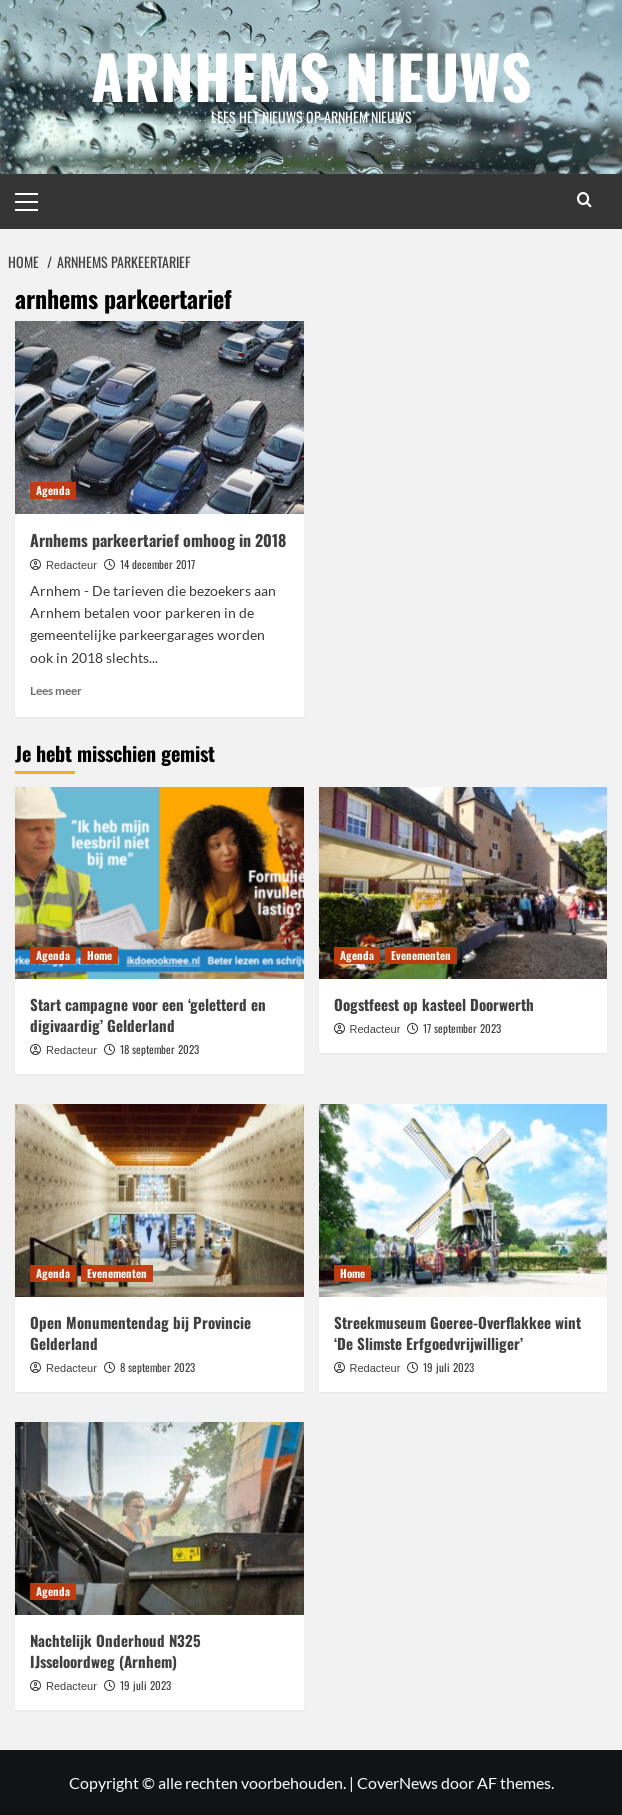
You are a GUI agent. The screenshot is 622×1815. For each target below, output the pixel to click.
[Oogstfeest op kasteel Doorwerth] (463, 882)
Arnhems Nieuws (311, 74)
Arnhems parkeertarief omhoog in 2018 (158, 539)
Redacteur (71, 564)
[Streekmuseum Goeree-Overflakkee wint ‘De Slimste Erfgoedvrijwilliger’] (463, 1200)
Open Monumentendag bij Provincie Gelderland (140, 1331)
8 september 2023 (157, 1366)
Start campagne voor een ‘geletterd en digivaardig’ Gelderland (148, 1013)
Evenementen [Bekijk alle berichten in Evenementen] (421, 954)
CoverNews (397, 1781)
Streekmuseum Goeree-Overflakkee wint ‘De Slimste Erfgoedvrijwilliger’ (457, 1331)
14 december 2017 (157, 563)
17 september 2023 (462, 1027)
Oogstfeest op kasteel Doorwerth (434, 1003)
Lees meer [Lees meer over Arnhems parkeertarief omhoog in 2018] (56, 689)
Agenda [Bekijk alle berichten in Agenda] (53, 489)
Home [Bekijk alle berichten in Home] (99, 954)
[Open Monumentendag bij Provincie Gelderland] (159, 1200)
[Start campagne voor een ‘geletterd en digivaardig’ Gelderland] (159, 882)
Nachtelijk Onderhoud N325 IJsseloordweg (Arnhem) (115, 1649)
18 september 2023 (159, 1048)
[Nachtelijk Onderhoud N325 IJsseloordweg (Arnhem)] (159, 1517)
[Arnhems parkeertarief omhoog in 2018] (159, 416)
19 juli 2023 (448, 1366)
